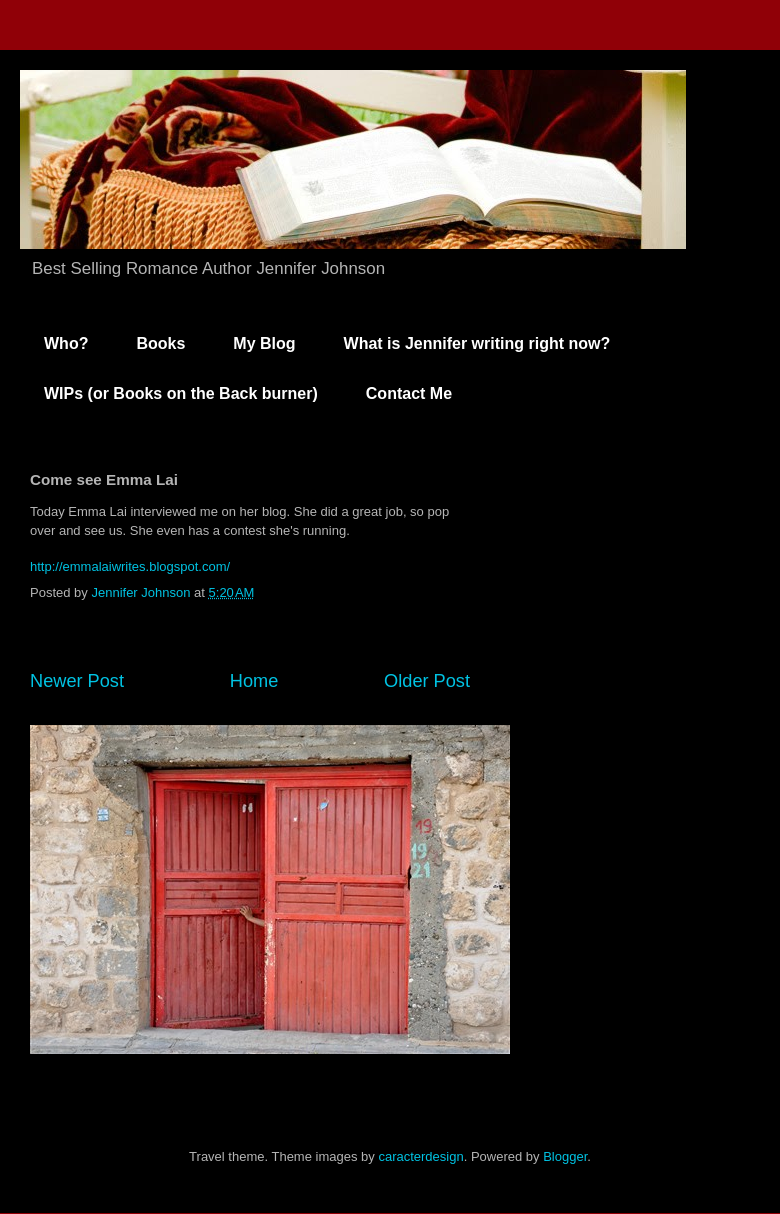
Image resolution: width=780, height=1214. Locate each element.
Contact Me (409, 393)
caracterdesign (420, 1156)
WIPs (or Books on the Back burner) (181, 393)
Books (160, 343)
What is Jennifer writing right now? (477, 343)
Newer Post (77, 681)
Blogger (565, 1156)
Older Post (427, 681)
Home (254, 681)
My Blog (264, 343)
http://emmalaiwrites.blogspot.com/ (130, 566)
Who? (66, 343)
